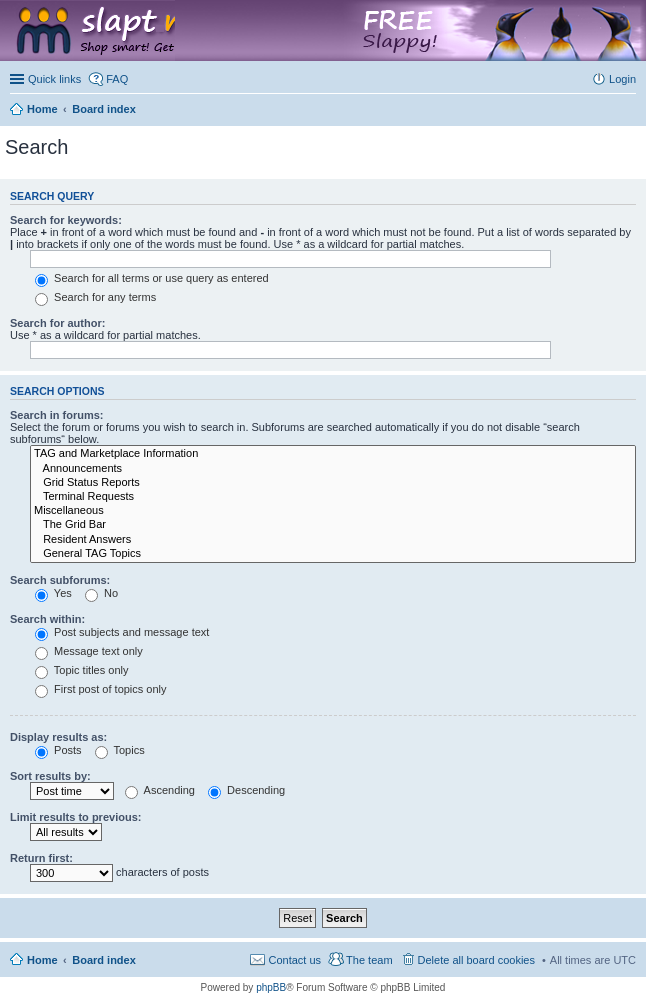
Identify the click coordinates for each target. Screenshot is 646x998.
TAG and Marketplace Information (333, 454)
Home (42, 960)
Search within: (47, 619)
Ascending (160, 790)
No (101, 593)
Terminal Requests (333, 497)
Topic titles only (81, 670)
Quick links (54, 79)
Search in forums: (57, 415)
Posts (58, 750)
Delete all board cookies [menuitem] (476, 960)
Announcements (333, 469)
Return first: (41, 858)
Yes (53, 593)
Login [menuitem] (622, 79)
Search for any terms (95, 297)
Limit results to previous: (75, 817)
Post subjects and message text (122, 632)
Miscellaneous (333, 511)
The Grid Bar (333, 525)
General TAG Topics (333, 554)
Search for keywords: (66, 220)
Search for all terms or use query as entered (152, 278)
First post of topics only (101, 689)
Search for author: (57, 323)
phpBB (271, 987)
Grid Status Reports (333, 483)
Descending (246, 790)
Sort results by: (50, 776)
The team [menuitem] (369, 960)
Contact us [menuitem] (294, 960)
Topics (120, 750)
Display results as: (58, 737)
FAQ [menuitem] (117, 79)
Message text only (89, 651)
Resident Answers (333, 540)
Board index (104, 960)
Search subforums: (60, 580)
